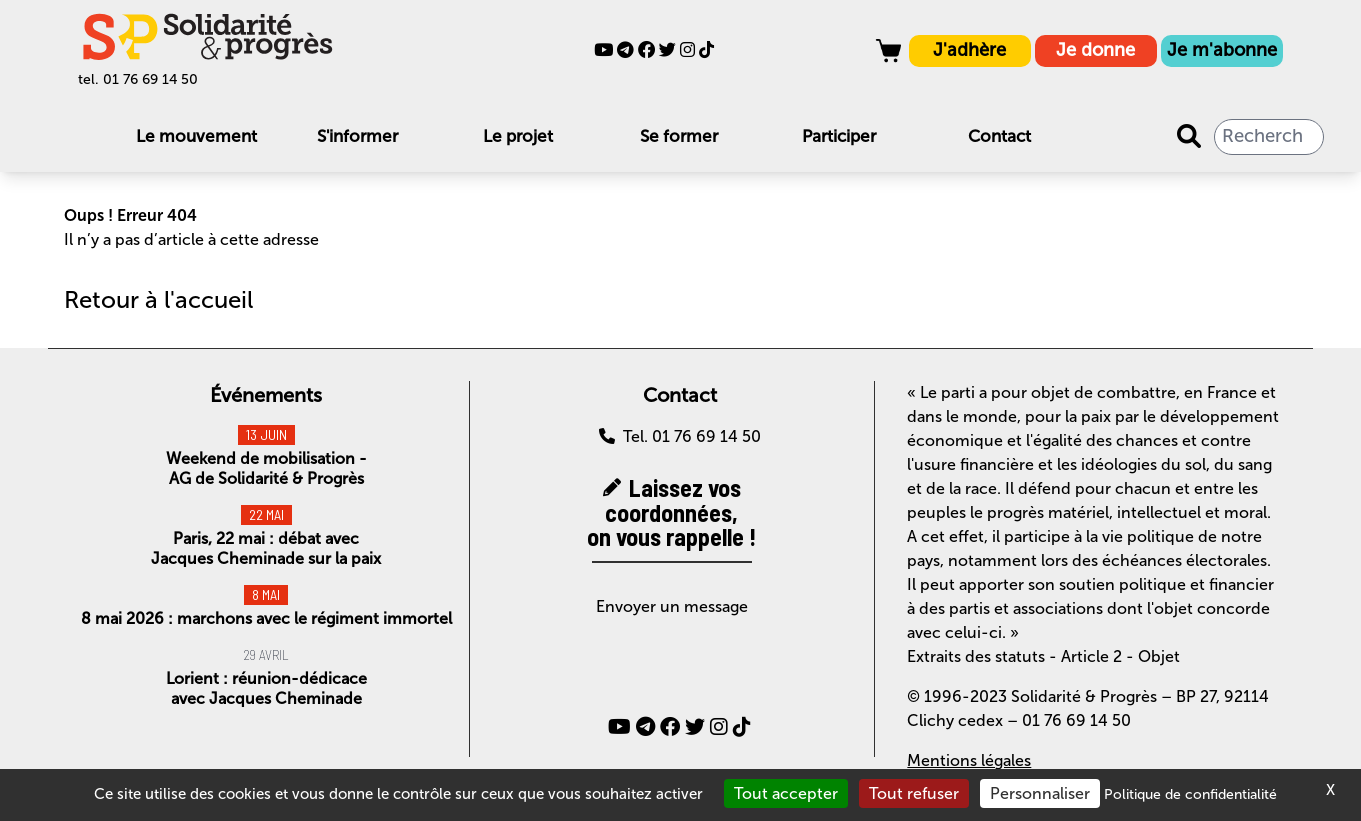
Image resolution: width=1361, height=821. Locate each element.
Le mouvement (196, 136)
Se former (679, 136)
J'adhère (969, 50)
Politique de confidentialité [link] (1190, 794)
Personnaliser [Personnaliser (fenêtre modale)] (1040, 793)
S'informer (357, 136)
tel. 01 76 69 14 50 (138, 79)
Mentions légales (969, 760)
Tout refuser (914, 793)
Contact (999, 136)
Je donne (1095, 50)
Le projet (518, 136)
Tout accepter (786, 793)
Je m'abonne (1222, 50)
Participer (839, 136)
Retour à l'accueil (158, 299)
